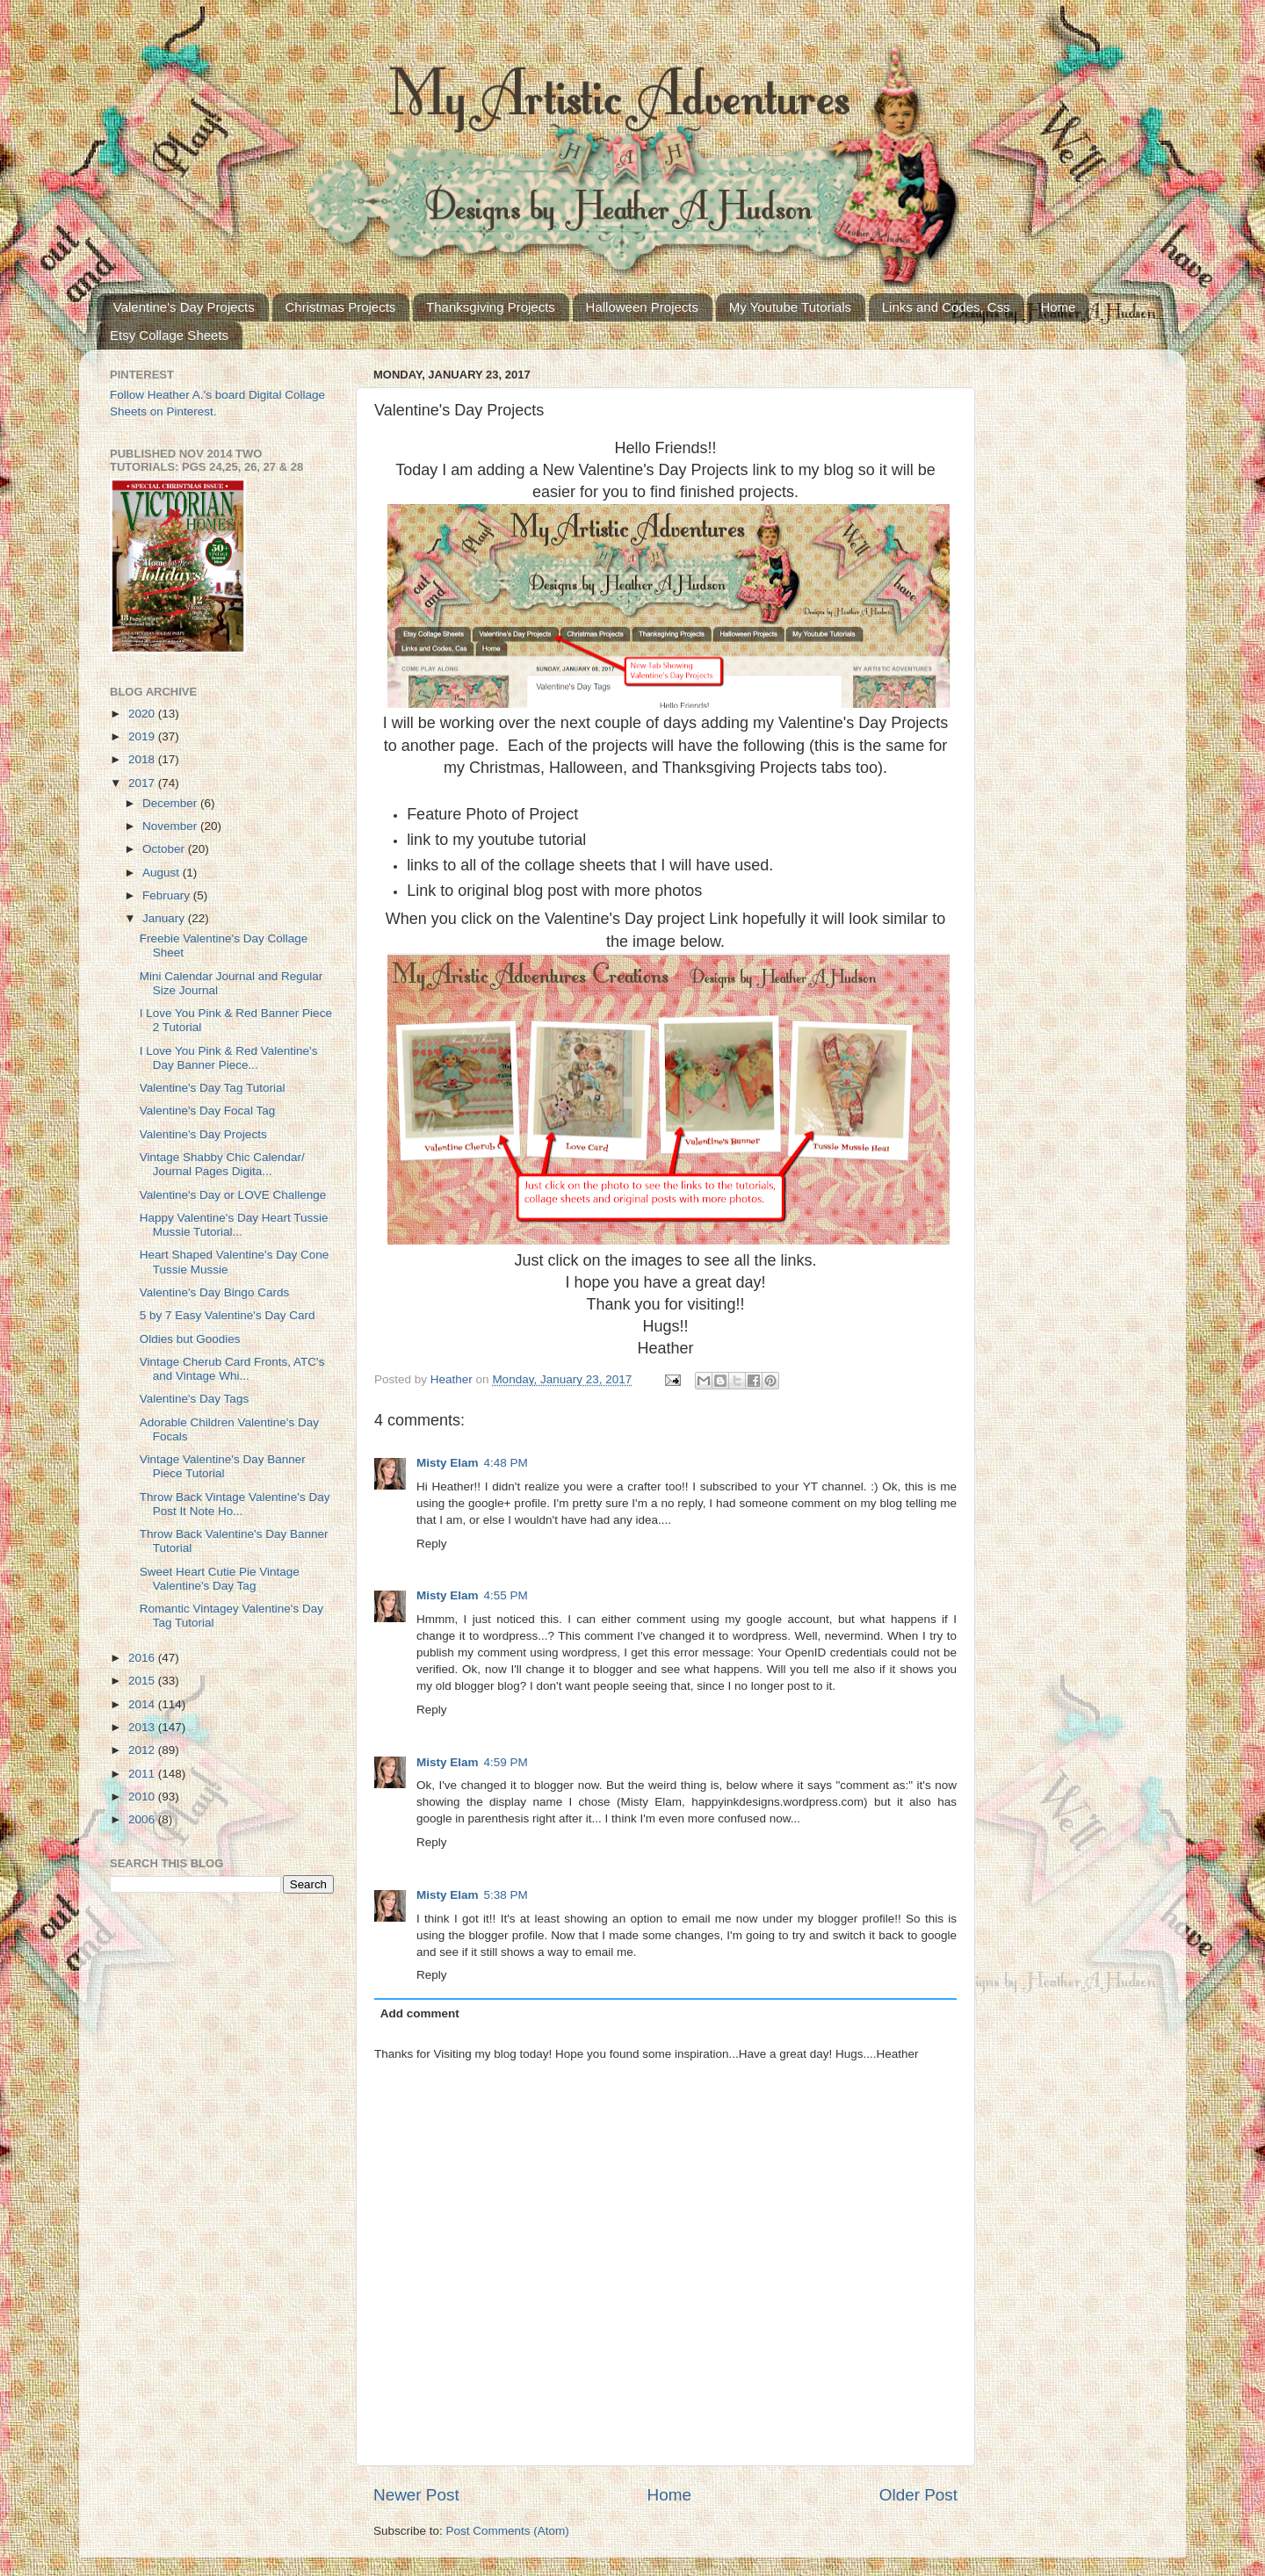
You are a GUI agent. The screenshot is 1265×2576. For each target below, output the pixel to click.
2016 (143, 1657)
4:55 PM (506, 1595)
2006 (143, 1819)
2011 (143, 1773)
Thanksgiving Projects (490, 306)
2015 (143, 1680)
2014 (143, 1704)
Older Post (918, 2495)
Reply (431, 1543)
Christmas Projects (341, 306)
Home (1057, 306)
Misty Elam (447, 1462)
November (171, 826)
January (165, 918)
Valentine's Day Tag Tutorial (213, 1087)
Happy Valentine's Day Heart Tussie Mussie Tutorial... (234, 1224)
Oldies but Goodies (190, 1339)
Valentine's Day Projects (184, 306)
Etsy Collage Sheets (169, 335)
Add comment (419, 2013)
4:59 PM (506, 1762)
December (171, 803)
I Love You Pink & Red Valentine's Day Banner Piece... (229, 1058)
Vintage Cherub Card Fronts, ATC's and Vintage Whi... (232, 1368)
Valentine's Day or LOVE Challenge (233, 1194)
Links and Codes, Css (946, 306)
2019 (143, 736)
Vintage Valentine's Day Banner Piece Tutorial (223, 1466)
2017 (143, 783)
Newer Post (416, 2495)
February (167, 895)
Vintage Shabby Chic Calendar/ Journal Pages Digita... (222, 1164)
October (165, 848)
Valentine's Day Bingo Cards (214, 1292)
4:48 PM (506, 1462)
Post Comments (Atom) (507, 2530)
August (162, 872)
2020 (143, 713)
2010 (143, 1796)
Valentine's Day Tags (194, 1398)
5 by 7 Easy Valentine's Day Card (227, 1315)
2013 (143, 1727)
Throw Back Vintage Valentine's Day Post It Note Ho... (235, 1504)
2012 (143, 1750)
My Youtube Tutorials (790, 306)
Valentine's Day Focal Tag (207, 1110)
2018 (143, 759)
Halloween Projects (642, 306)
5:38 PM (506, 1894)
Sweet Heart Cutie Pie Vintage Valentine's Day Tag (220, 1578)
